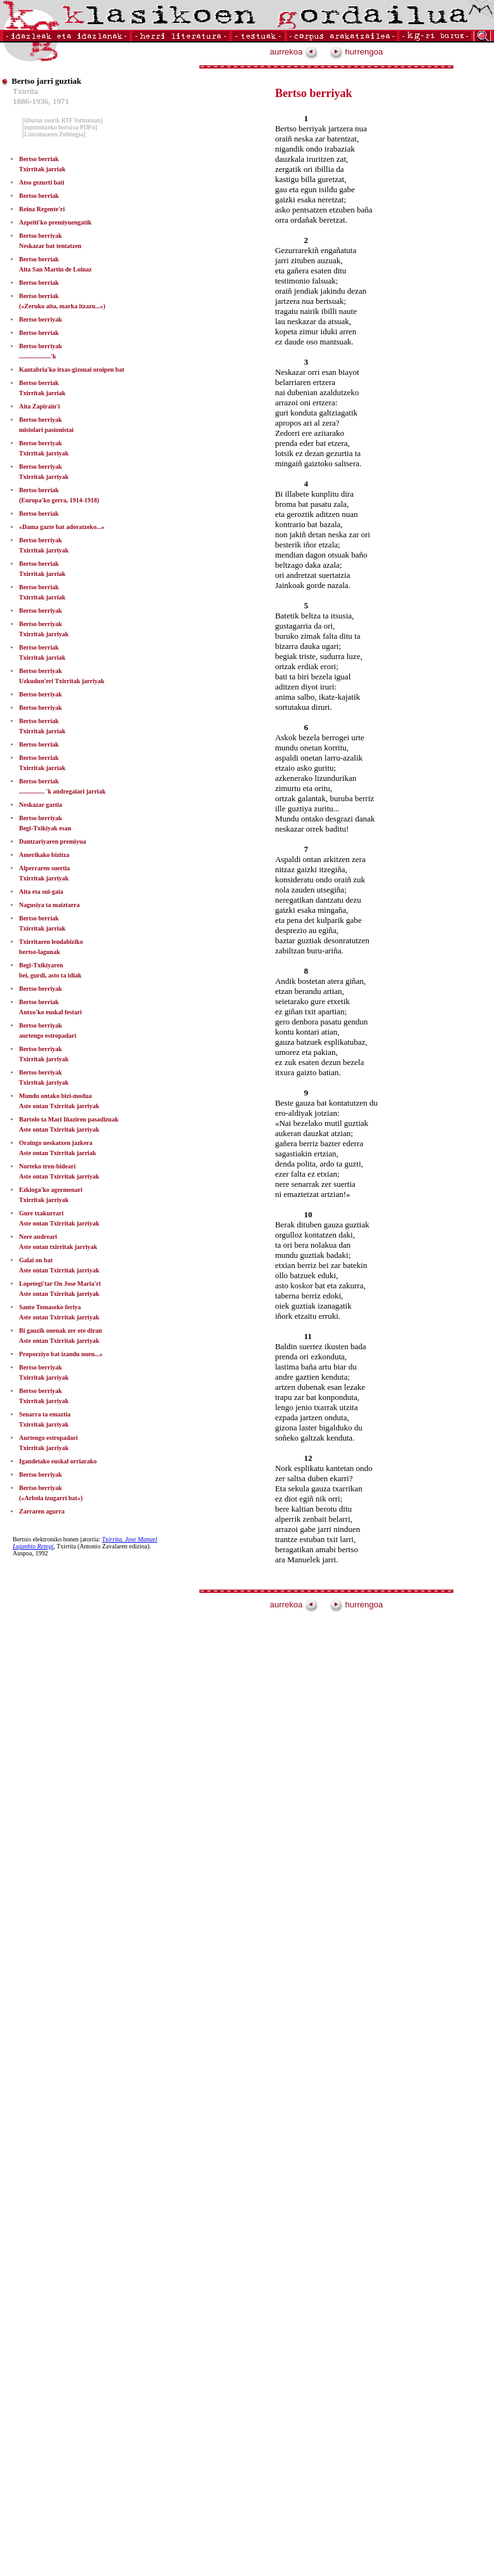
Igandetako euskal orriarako (58, 1461)
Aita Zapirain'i (39, 406)
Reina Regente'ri (42, 209)
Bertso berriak (39, 195)
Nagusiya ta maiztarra (49, 904)
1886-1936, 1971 (41, 101)
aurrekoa (294, 51)
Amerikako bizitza (44, 854)
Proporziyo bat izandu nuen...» (61, 1353)
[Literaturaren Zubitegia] (54, 134)
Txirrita (25, 91)
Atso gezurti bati (41, 182)
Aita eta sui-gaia (41, 891)
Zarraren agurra (42, 1511)
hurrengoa (356, 51)
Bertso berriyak (40, 319)
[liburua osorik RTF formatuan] (62, 120)
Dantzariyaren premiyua (52, 841)
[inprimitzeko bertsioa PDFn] (59, 127)
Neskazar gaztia (40, 804)
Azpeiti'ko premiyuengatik (55, 222)
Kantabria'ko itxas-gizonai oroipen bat (71, 369)
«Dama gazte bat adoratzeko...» (61, 526)
